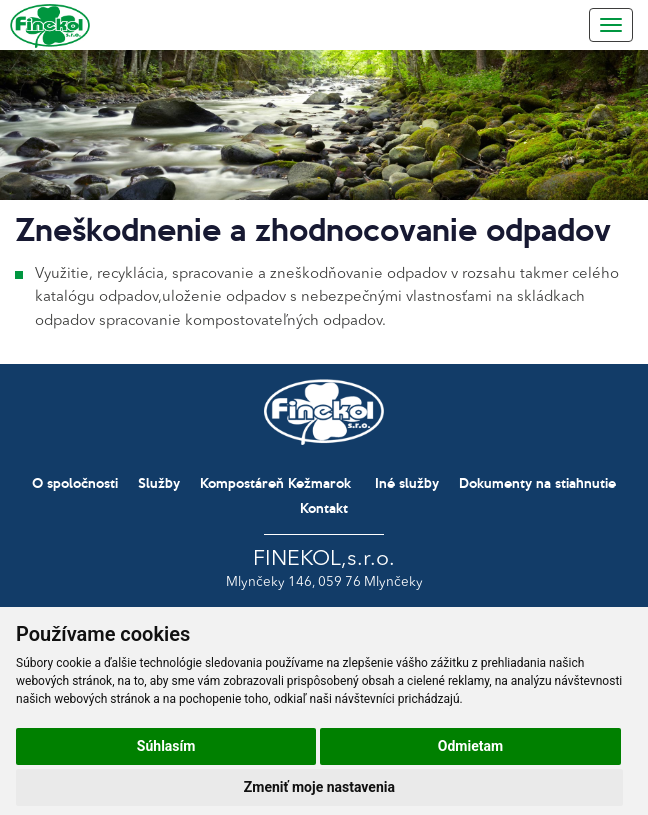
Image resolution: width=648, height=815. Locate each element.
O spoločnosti (75, 482)
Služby (159, 482)
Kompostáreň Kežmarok (275, 482)
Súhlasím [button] (166, 746)
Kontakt (324, 507)
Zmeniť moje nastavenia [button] (319, 787)
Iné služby (407, 482)
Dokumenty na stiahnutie (537, 482)
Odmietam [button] (470, 746)
